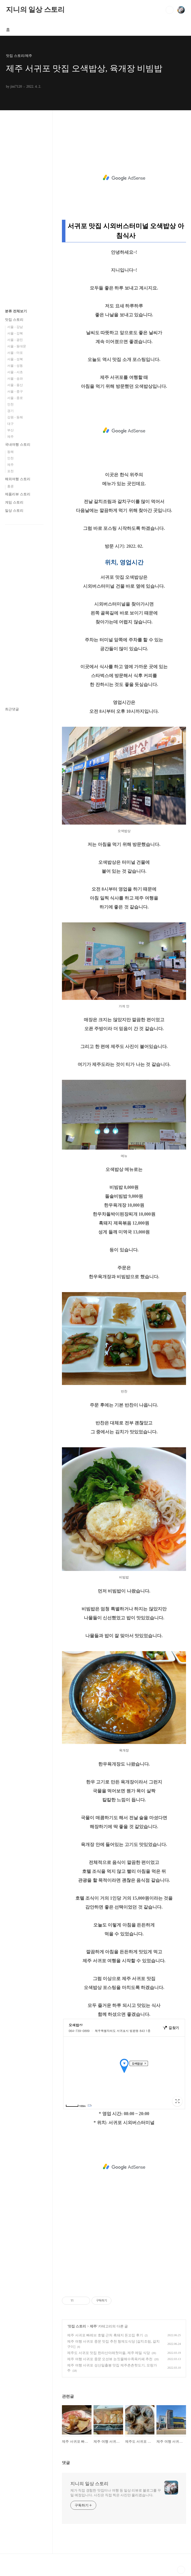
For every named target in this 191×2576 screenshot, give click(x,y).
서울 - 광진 (15, 340)
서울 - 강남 (15, 327)
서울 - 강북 (15, 333)
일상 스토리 (14, 510)
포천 (10, 471)
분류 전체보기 (16, 311)
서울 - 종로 (15, 398)
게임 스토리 (14, 502)
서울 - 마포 (15, 353)
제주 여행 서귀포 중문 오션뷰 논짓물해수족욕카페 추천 (109, 2359)
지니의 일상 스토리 (35, 9)
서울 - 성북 (15, 359)
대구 (10, 424)
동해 (10, 452)
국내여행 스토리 (17, 444)
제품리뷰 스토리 (17, 494)
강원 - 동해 (15, 417)
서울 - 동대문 (16, 346)
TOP (181, 2570)
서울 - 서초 (15, 372)
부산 (10, 430)
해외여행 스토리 (17, 479)
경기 (10, 411)
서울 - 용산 (15, 385)
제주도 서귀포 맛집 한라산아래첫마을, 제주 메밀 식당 (108, 2353)
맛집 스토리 (77, 2326)
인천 (10, 404)
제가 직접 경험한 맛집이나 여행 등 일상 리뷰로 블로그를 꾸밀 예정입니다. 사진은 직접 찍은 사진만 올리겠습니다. (115, 2493)
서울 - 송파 (15, 378)
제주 (93, 2326)
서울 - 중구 (15, 391)
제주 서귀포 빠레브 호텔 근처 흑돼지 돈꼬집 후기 (105, 2335)
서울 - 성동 (15, 365)
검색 (169, 10)
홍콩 (10, 486)
